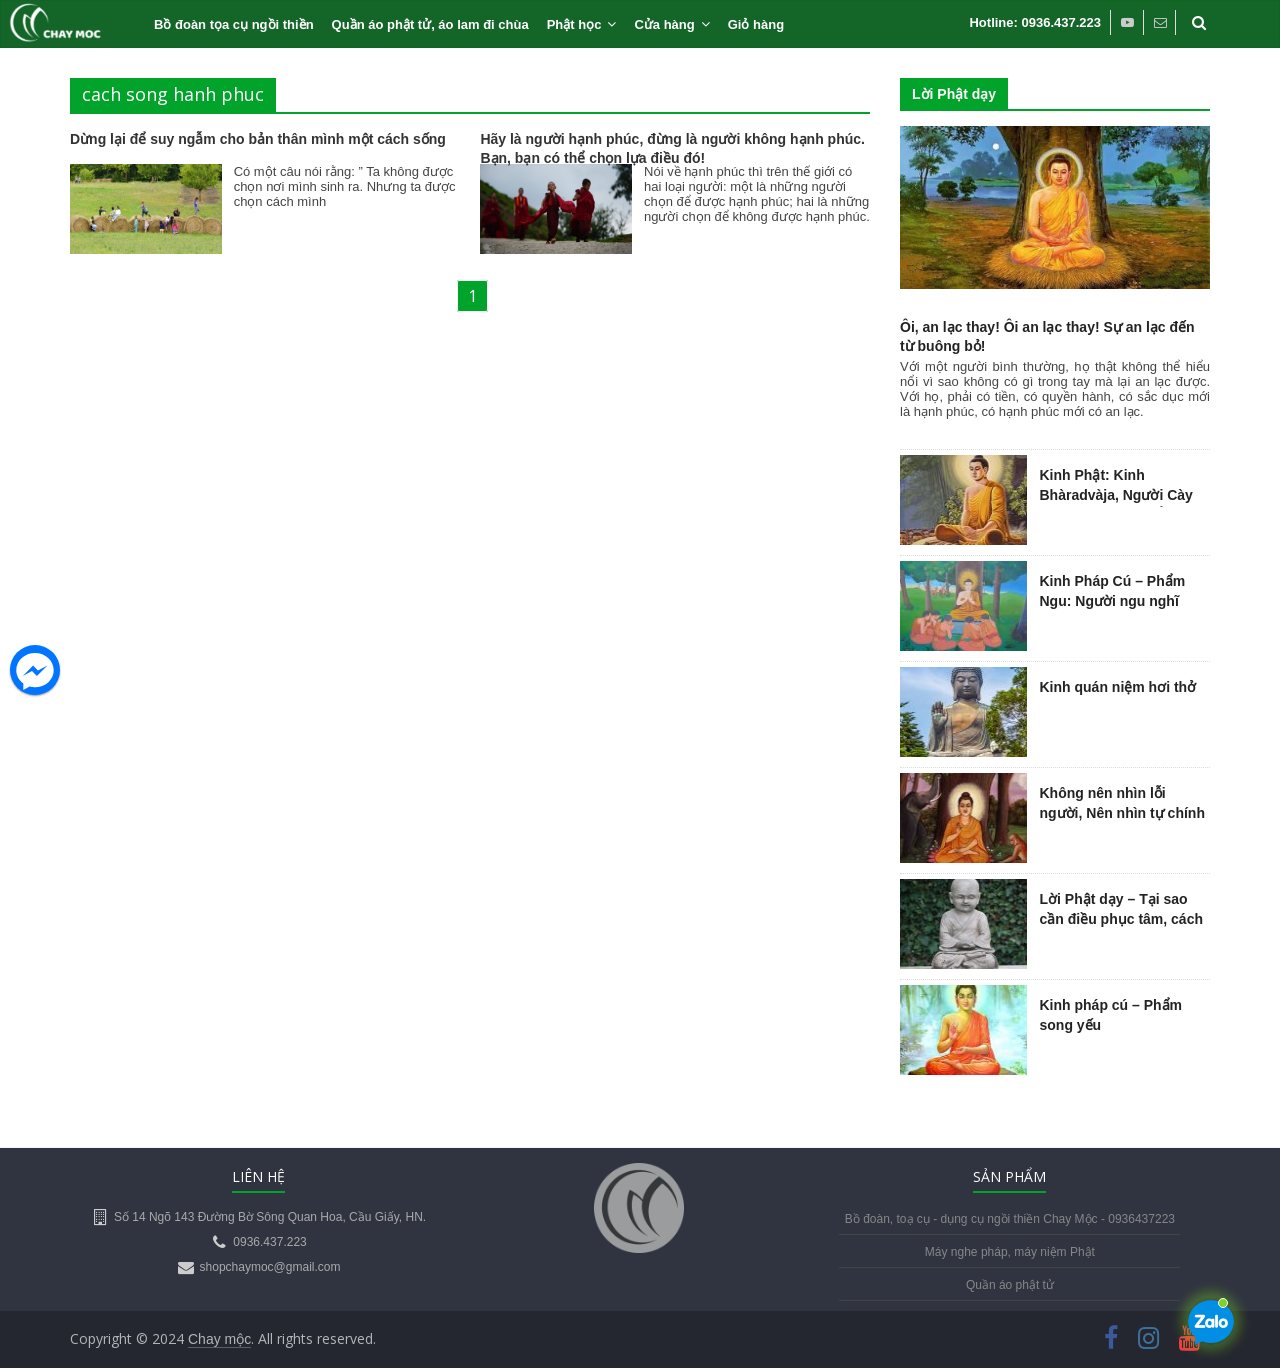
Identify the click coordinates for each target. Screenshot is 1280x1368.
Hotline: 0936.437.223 (1035, 22)
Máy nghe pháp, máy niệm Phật (1010, 1252)
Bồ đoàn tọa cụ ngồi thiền (234, 24)
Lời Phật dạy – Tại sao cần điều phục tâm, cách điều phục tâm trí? (1121, 918)
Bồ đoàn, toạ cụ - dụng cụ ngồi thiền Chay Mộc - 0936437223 (1010, 1219)
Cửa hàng (664, 24)
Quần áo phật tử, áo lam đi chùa (430, 24)
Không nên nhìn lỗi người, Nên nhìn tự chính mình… (1122, 812)
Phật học (574, 24)
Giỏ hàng (756, 24)
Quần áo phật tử (1010, 1285)
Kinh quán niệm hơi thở (1118, 687)
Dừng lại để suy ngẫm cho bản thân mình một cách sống (258, 139)
